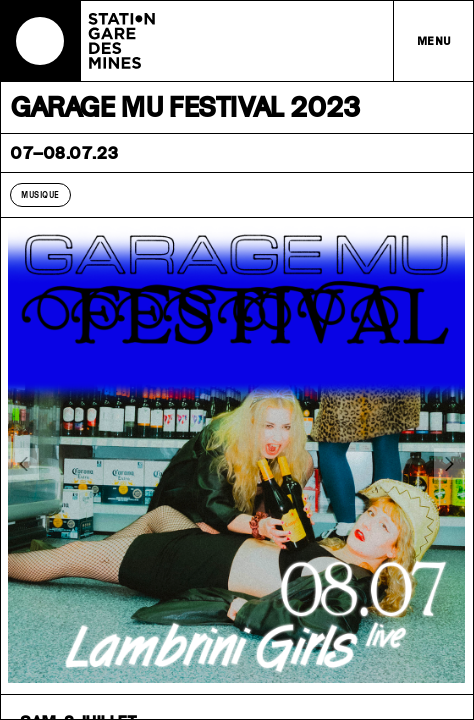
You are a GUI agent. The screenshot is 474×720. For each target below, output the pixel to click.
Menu (434, 40)
